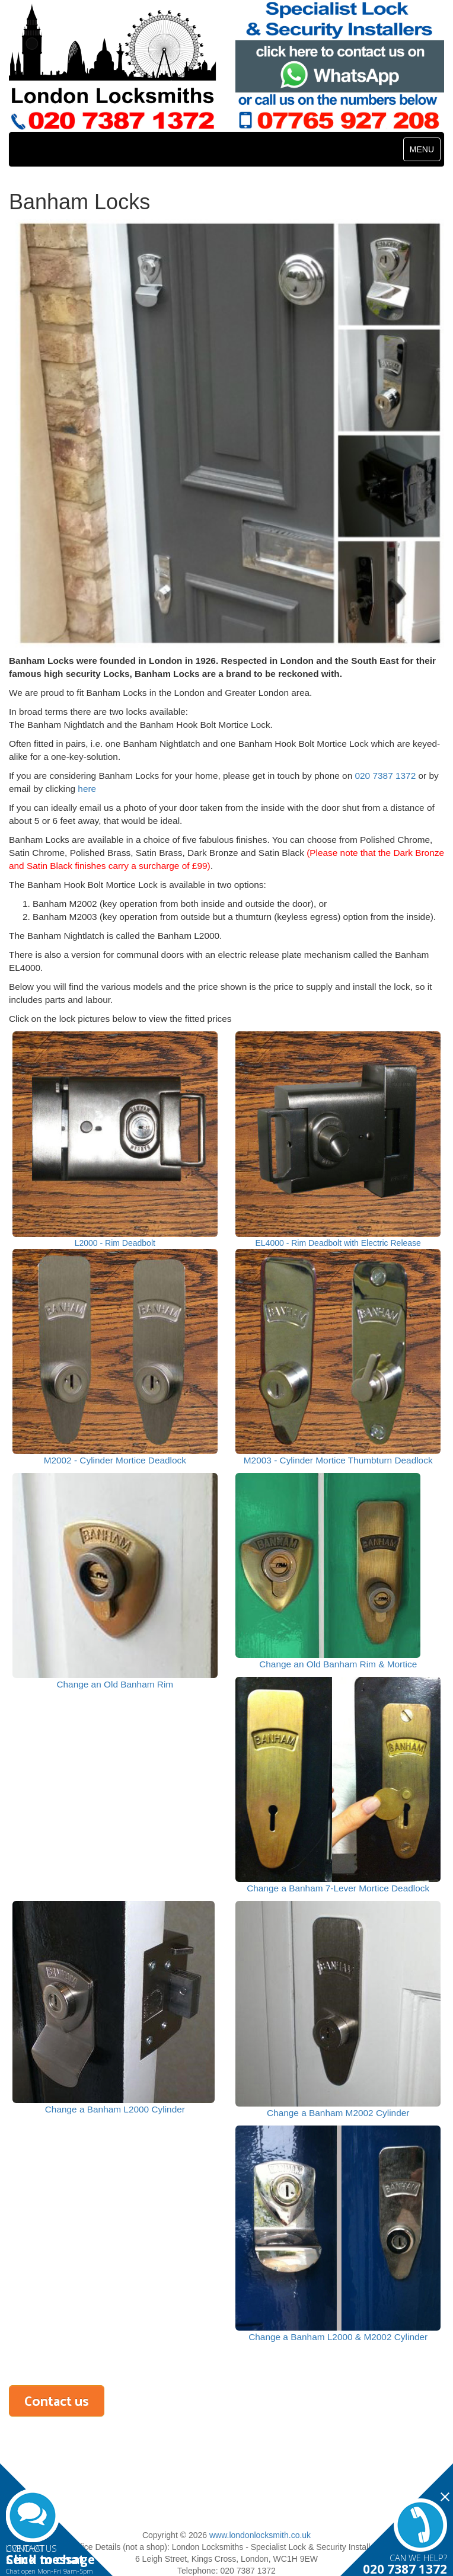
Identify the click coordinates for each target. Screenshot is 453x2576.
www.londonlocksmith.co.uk (260, 2535)
